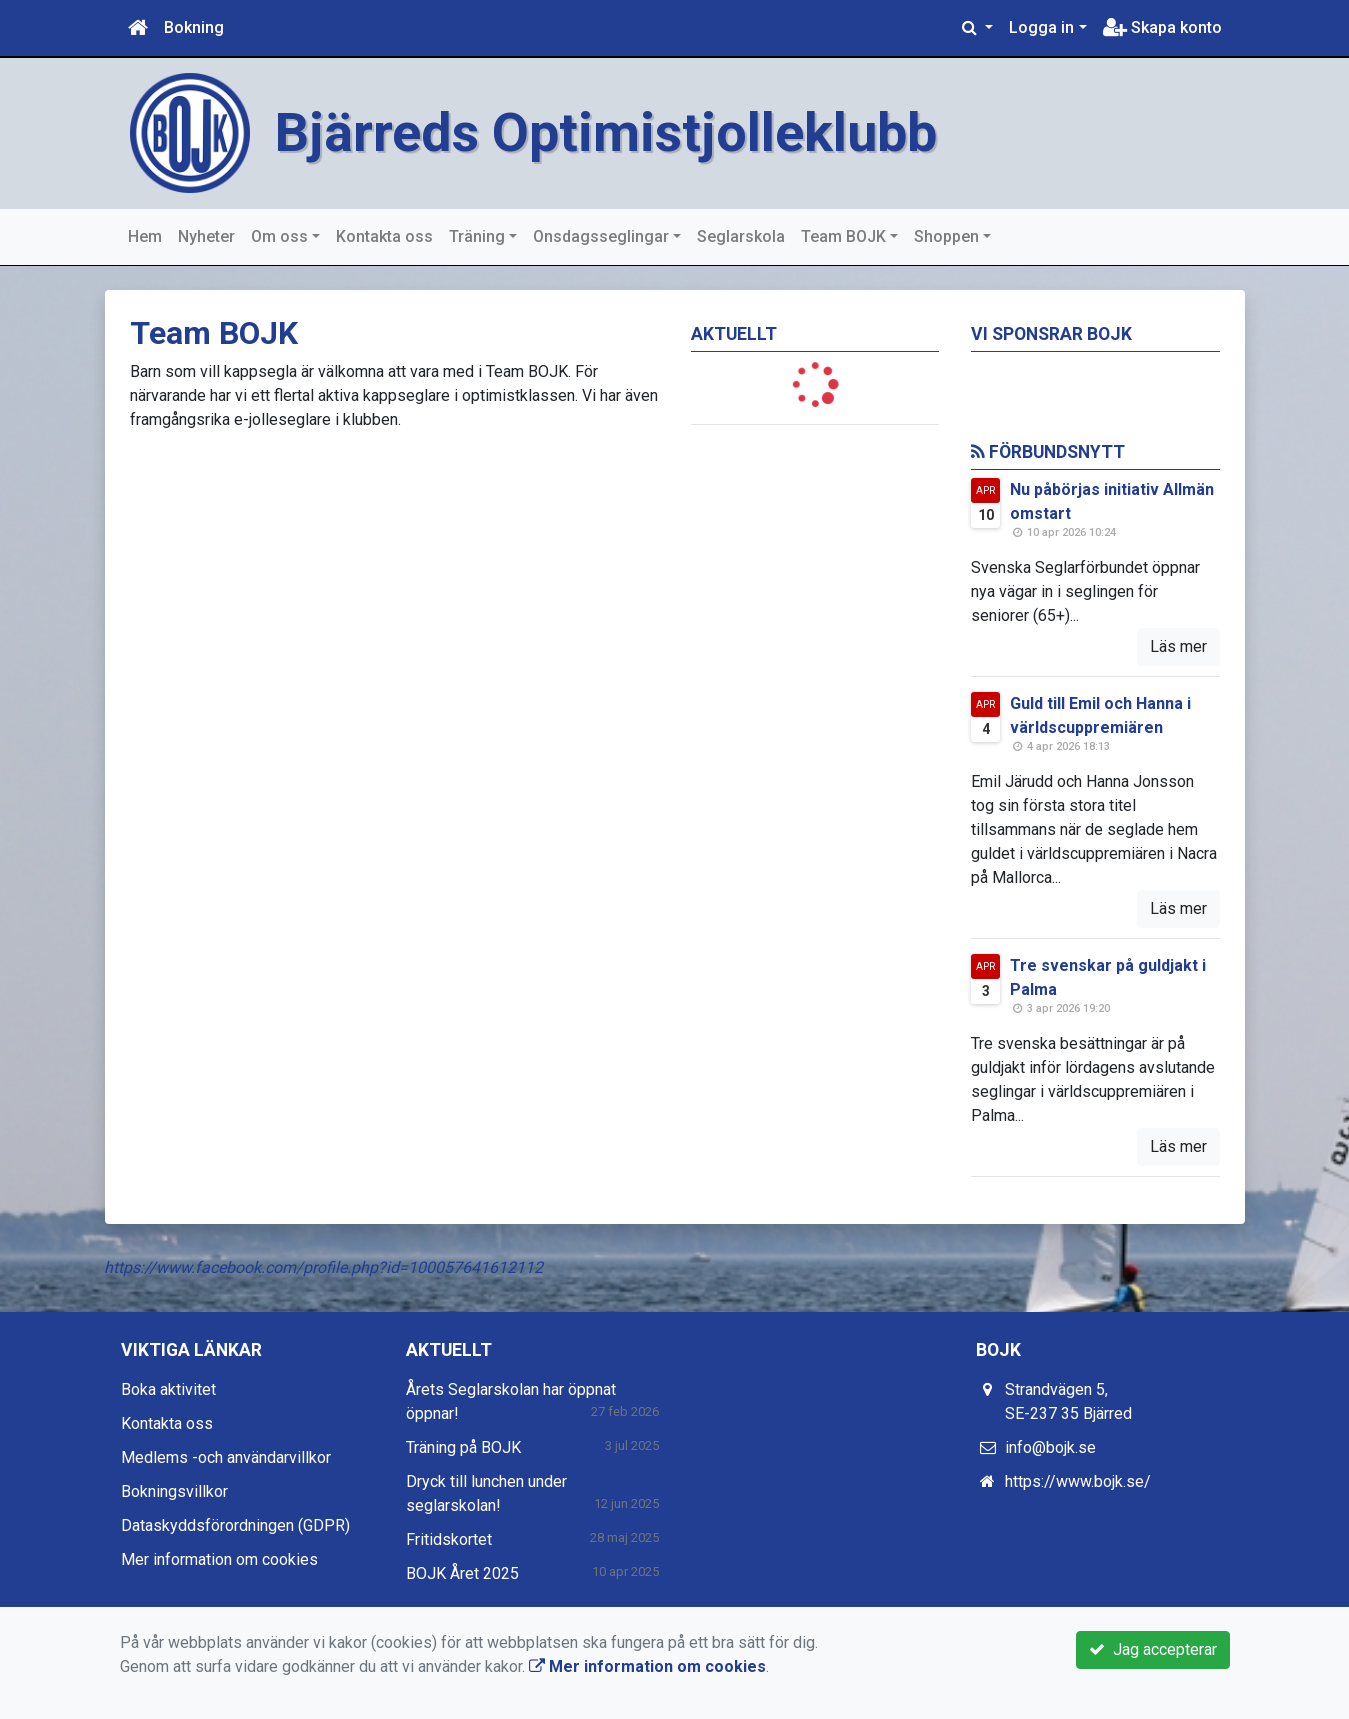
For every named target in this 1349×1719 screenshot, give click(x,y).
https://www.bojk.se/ (1078, 1481)
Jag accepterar (1153, 1649)
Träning (477, 236)
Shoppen (946, 236)
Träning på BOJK (463, 1447)
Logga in (1041, 27)
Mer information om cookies (219, 1559)
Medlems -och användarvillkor (226, 1457)
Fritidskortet (449, 1539)
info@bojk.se (1050, 1447)
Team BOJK (843, 236)
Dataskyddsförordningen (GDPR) (235, 1525)
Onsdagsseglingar (601, 236)
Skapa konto (1162, 27)
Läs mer (1178, 646)
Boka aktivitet (168, 1389)
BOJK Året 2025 (462, 1573)
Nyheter (206, 236)
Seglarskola (741, 236)
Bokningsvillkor (174, 1491)
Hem (145, 236)
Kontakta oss (384, 236)
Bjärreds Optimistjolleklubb (606, 132)
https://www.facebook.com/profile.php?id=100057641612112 (323, 1267)
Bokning (194, 27)
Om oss (279, 236)
